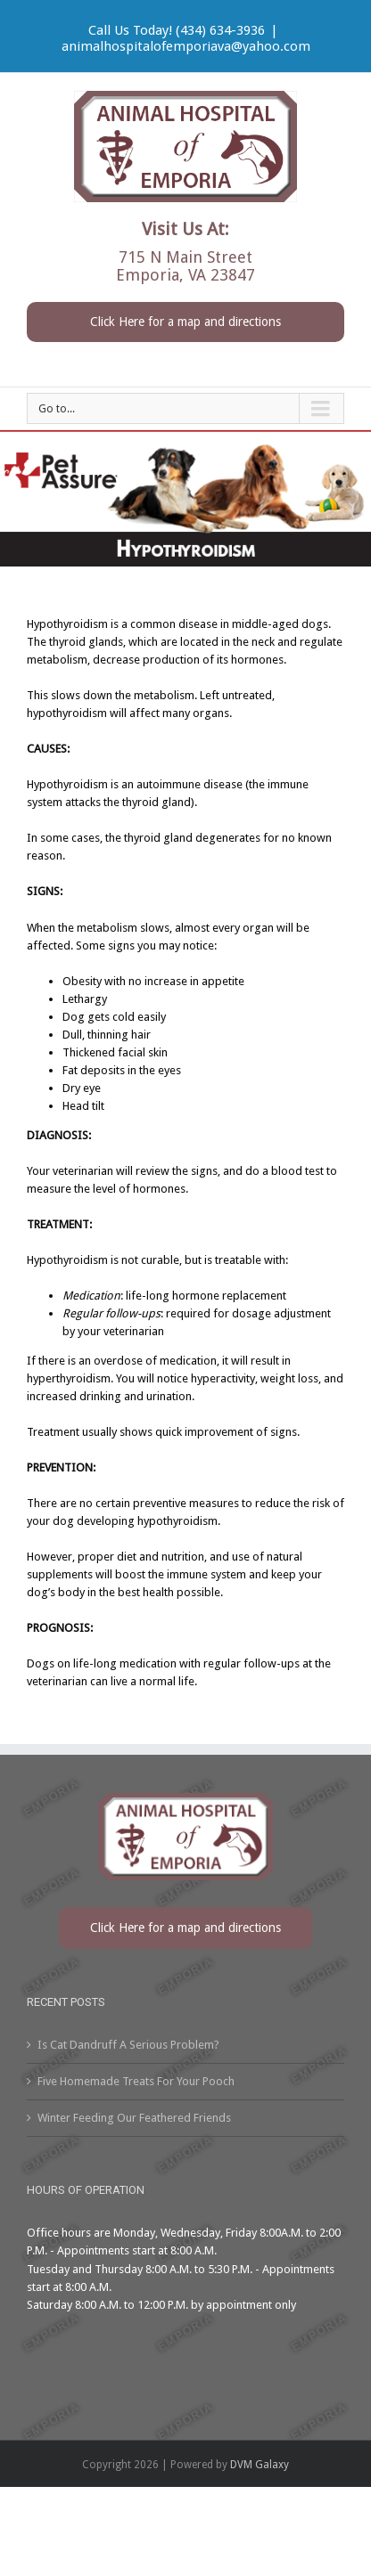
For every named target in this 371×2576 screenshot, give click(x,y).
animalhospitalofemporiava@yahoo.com (186, 46)
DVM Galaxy (259, 2464)
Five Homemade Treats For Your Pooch (136, 2081)
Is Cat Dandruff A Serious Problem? (128, 2044)
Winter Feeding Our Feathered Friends (134, 2117)
